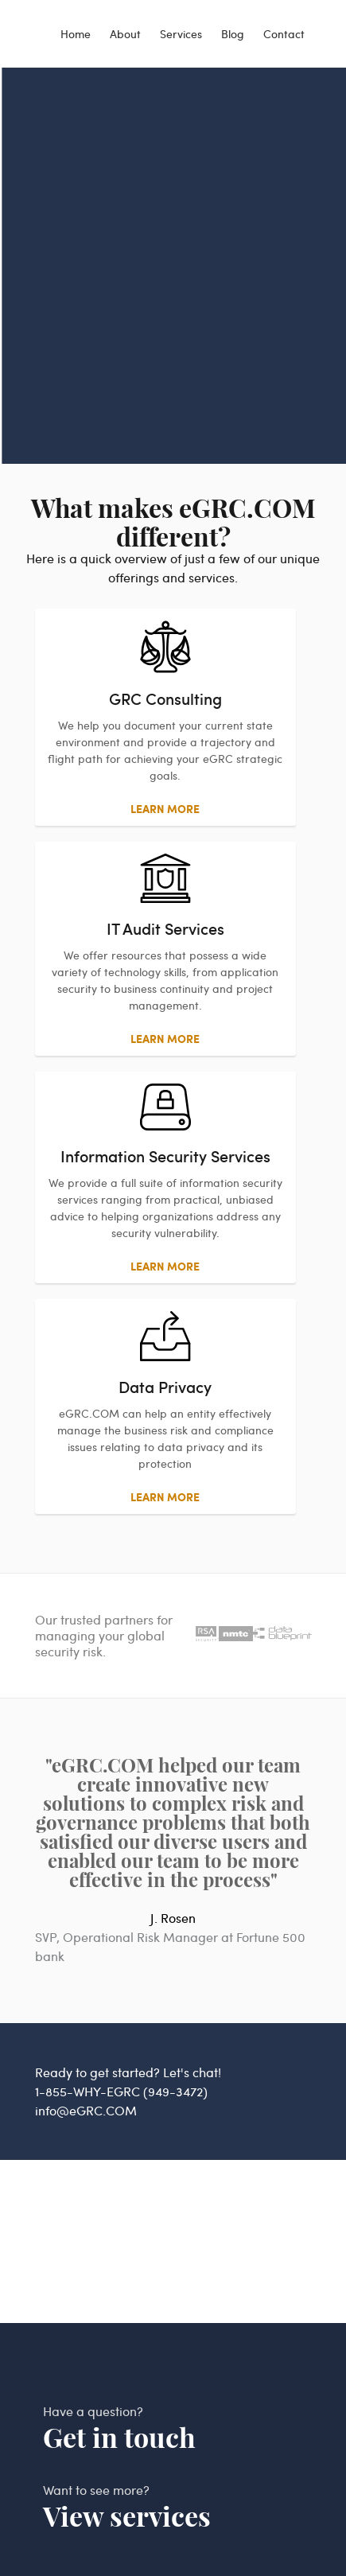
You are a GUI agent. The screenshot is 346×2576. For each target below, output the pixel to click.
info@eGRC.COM (86, 2110)
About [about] (125, 33)
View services (127, 2517)
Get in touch (119, 2438)
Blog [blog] (232, 33)
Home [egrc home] (75, 33)
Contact (284, 33)
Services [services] (181, 33)
